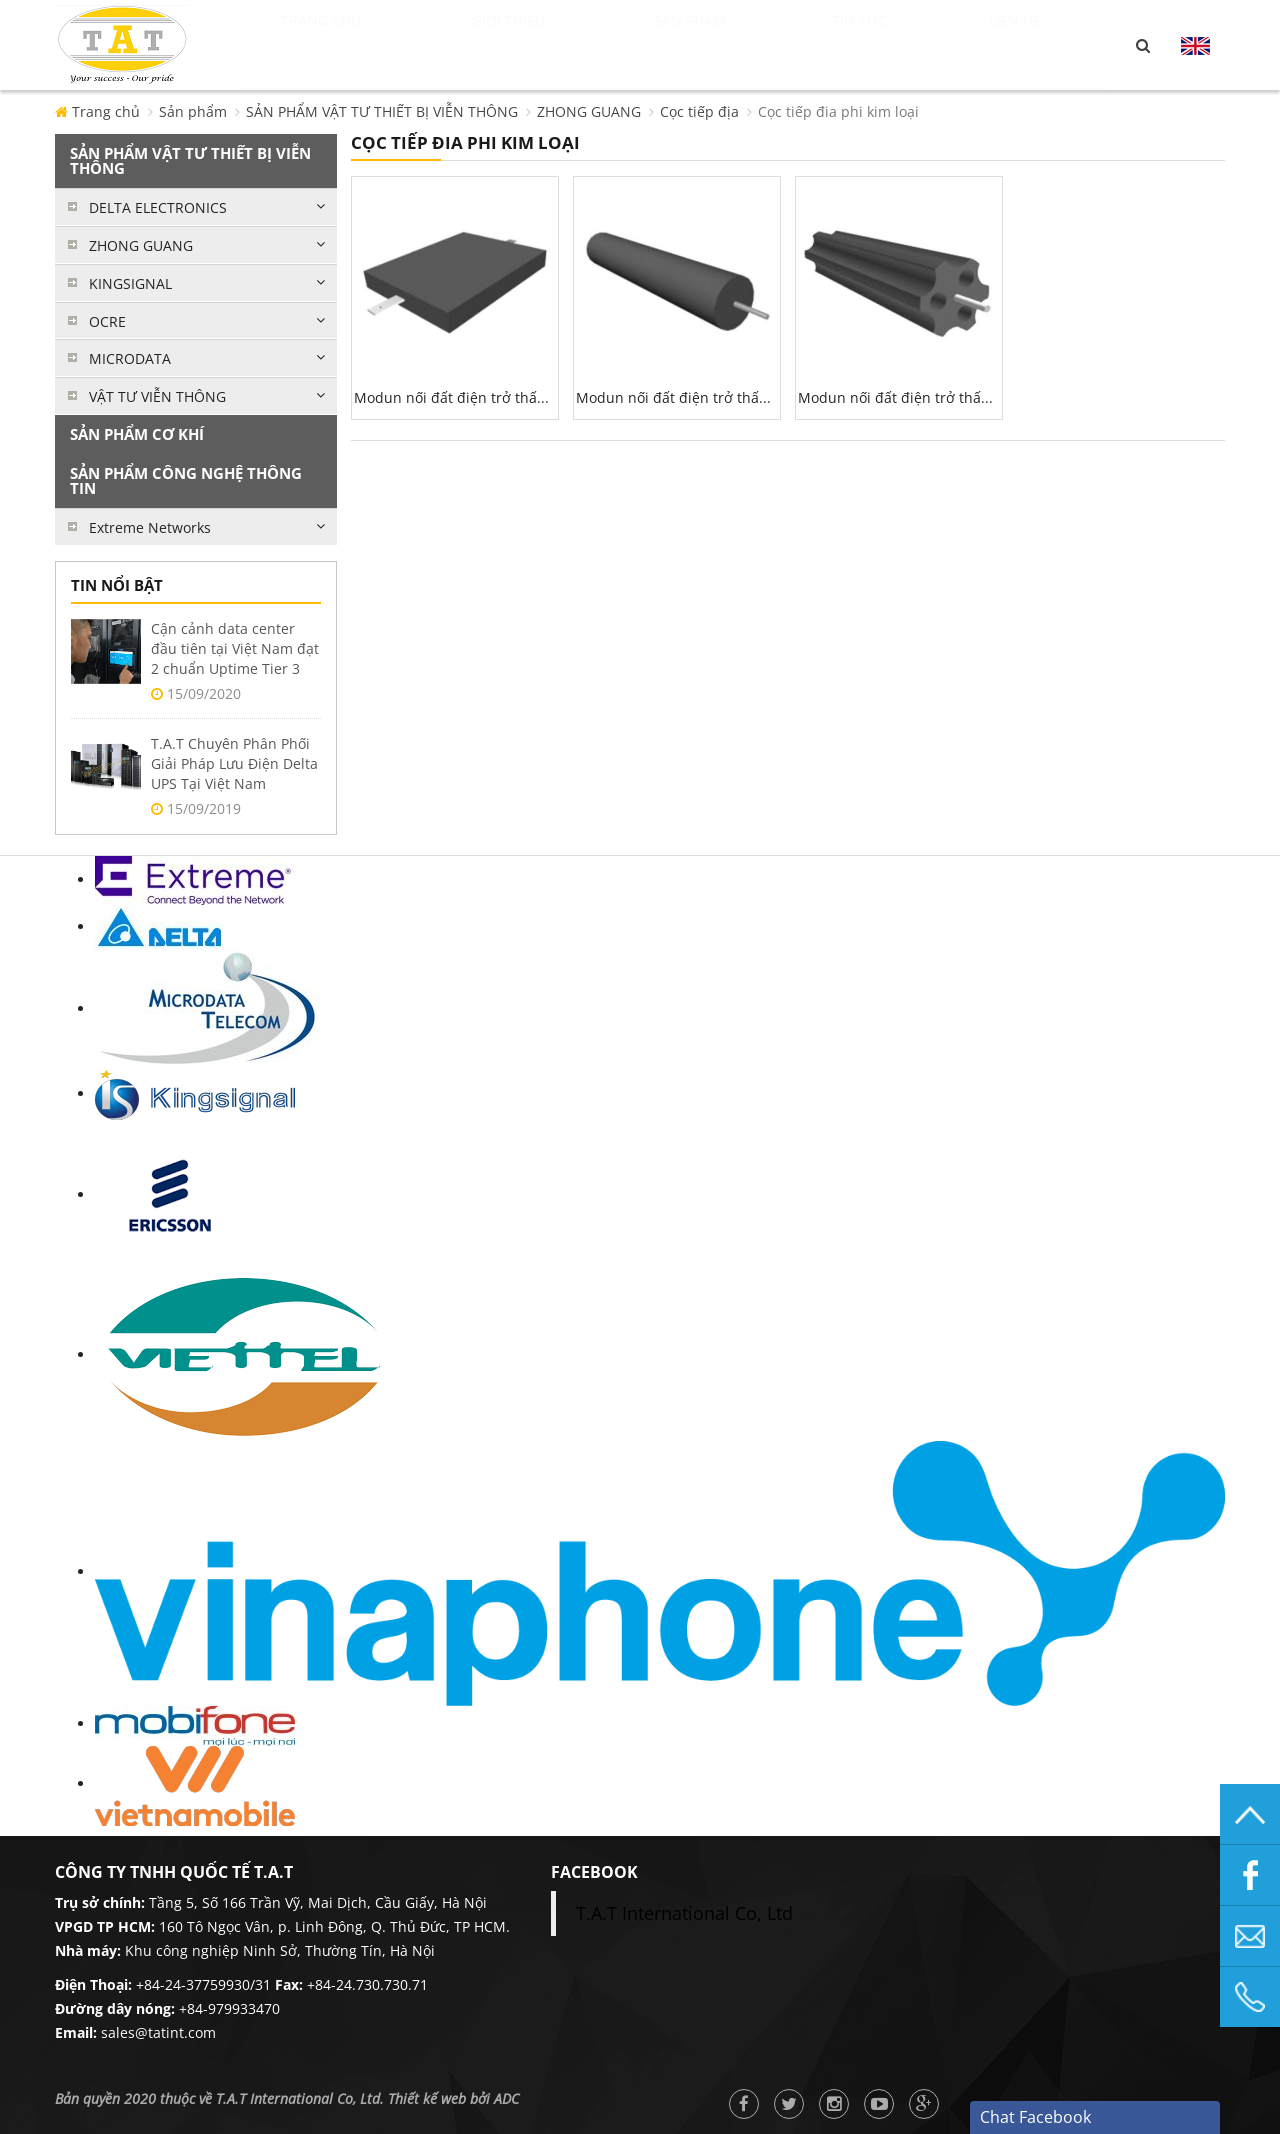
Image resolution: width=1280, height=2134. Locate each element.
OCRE (107, 321)
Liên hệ (1040, 45)
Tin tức (900, 45)
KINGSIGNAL (130, 283)
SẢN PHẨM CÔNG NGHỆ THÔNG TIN (186, 480)
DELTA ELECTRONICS (158, 207)
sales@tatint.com (158, 2032)
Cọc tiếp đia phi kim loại (838, 111)
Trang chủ (344, 45)
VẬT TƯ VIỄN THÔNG (157, 396)
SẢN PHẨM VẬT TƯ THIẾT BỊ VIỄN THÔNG (382, 111)
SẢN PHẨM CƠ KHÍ (137, 434)
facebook (594, 1872)
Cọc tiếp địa (699, 111)
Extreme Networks (150, 527)
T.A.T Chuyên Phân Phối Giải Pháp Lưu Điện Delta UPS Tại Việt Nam (234, 763)
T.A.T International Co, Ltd (684, 1913)
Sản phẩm (733, 45)
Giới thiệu (544, 45)
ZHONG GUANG (589, 111)
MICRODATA (130, 358)
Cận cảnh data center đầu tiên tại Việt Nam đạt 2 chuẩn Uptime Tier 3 (235, 648)
